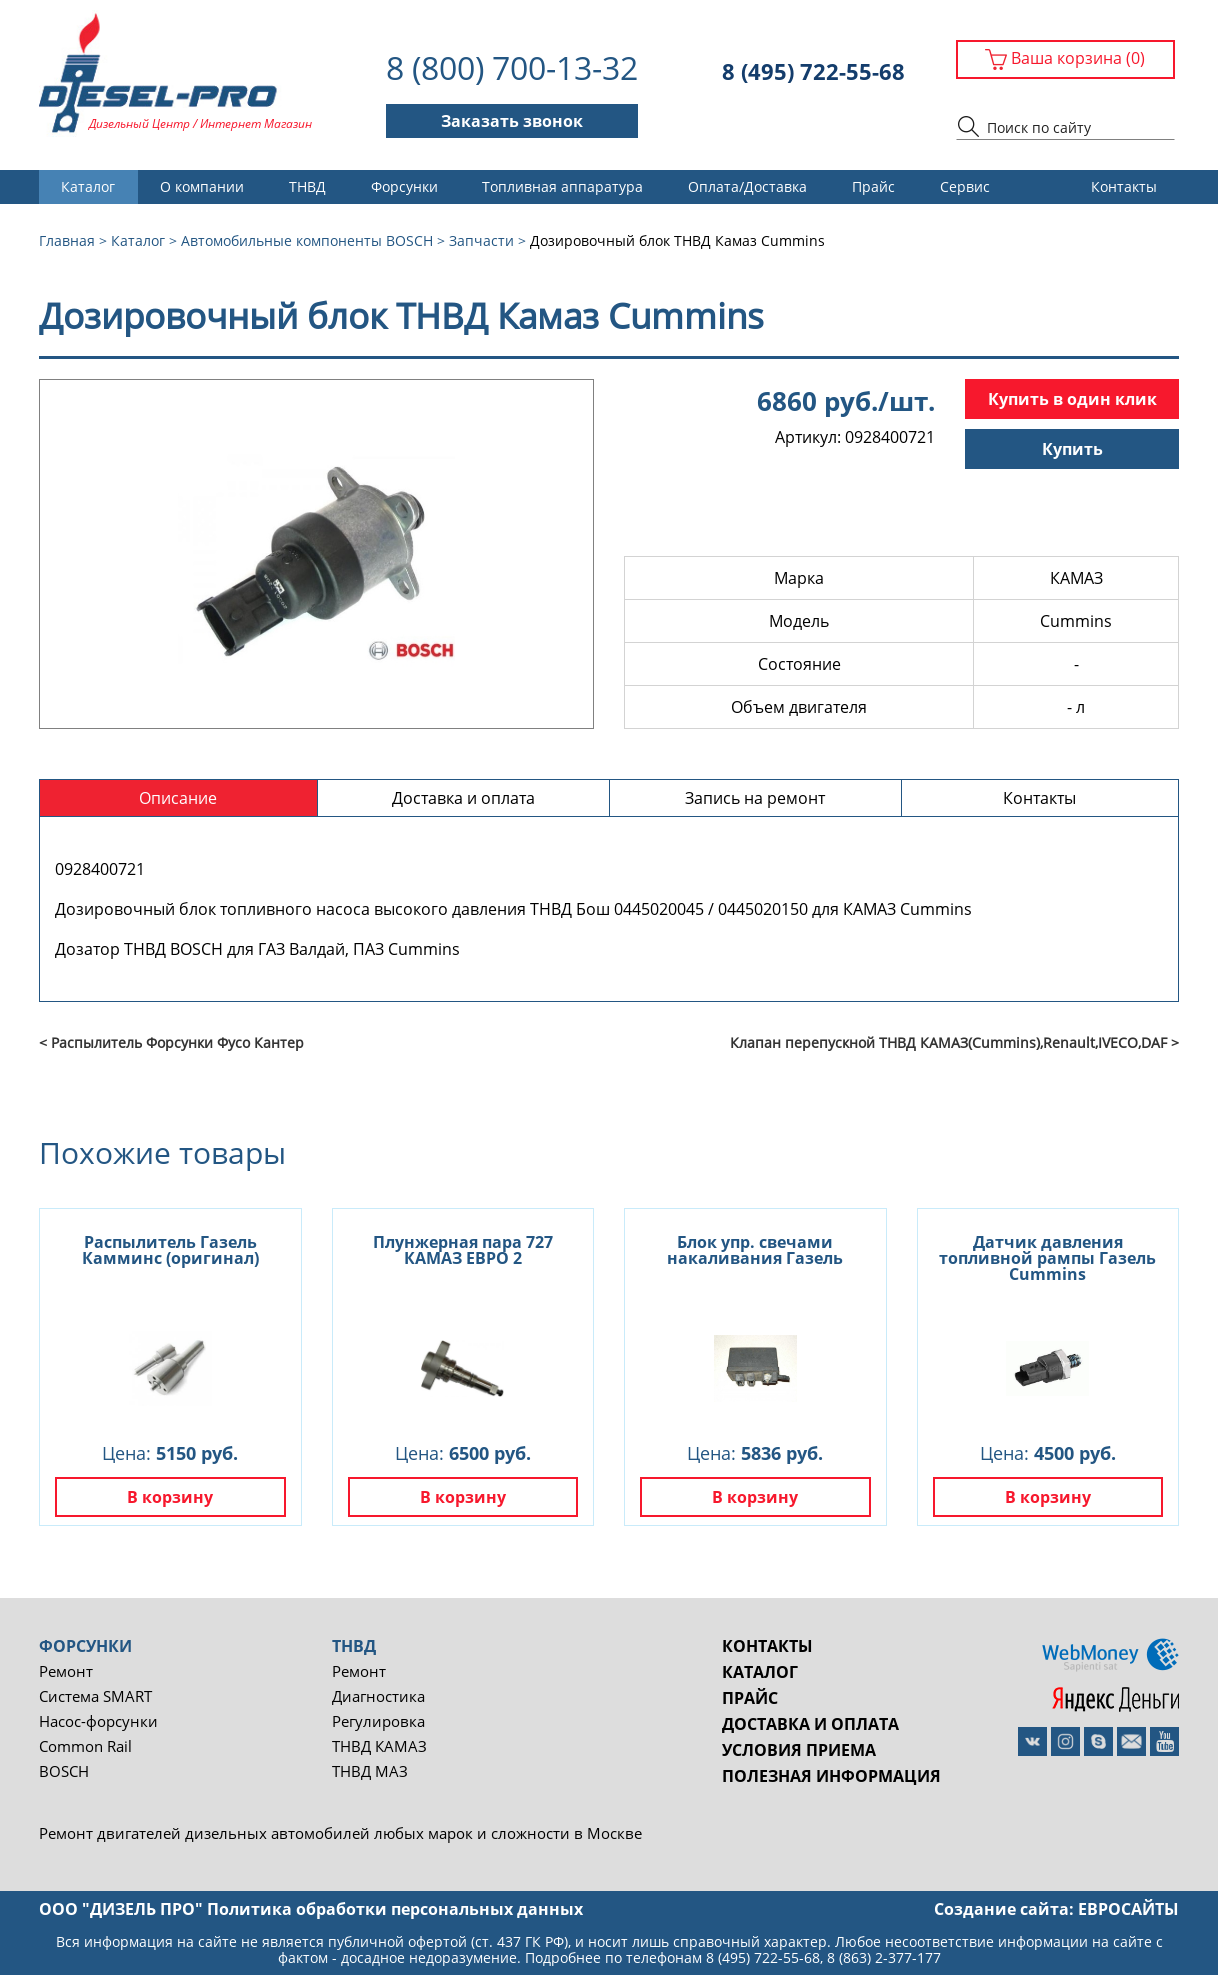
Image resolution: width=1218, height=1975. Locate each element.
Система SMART (95, 1696)
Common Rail (85, 1746)
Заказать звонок (512, 121)
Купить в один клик (1072, 399)
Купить (1072, 449)
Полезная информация (831, 1776)
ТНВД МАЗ (370, 1771)
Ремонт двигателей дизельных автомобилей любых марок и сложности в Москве (340, 1833)
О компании (202, 186)
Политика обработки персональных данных (395, 1909)
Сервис (965, 186)
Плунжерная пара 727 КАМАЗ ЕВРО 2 (463, 1250)
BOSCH (64, 1771)
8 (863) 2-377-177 (884, 1957)
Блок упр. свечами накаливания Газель (755, 1250)
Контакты (1124, 186)
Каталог (88, 186)
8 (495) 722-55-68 (813, 71)
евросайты (1128, 1909)
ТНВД (307, 186)
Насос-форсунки (98, 1721)
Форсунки (404, 186)
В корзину (170, 1497)
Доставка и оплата (810, 1724)
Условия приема (799, 1750)
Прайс (873, 186)
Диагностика (378, 1696)
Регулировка (378, 1721)
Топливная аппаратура (562, 186)
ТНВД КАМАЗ (379, 1746)
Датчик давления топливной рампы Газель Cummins (1047, 1258)
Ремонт (66, 1671)
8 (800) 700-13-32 (512, 68)
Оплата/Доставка (747, 186)
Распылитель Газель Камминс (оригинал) (170, 1250)
